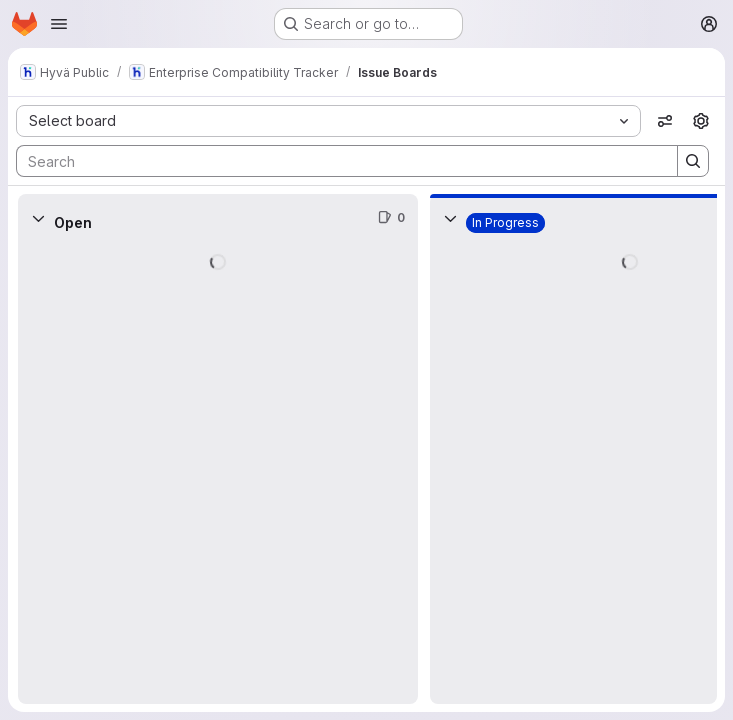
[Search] (337, 161)
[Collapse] (38, 218)
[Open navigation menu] (59, 24)
